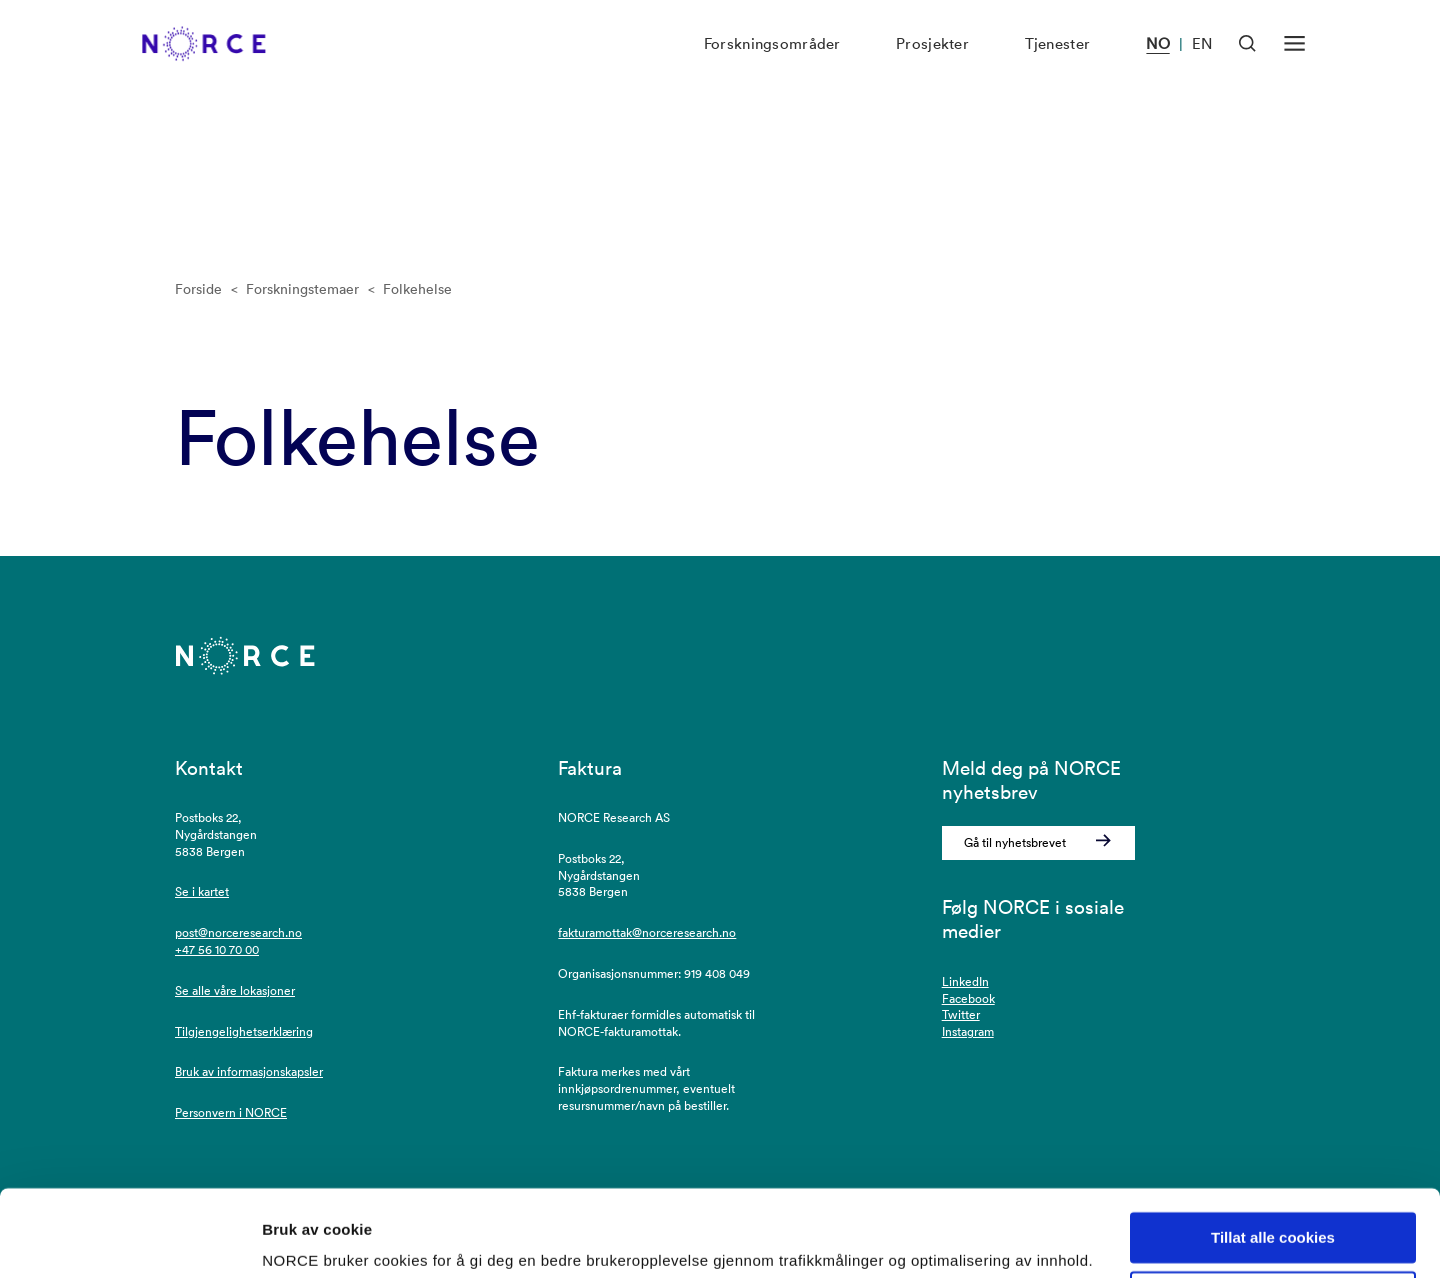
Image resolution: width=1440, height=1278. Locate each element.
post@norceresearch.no (238, 932)
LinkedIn (965, 981)
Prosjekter (932, 65)
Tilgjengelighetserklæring (244, 1031)
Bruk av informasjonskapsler (249, 1071)
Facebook (968, 998)
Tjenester (1058, 65)
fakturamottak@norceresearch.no (647, 932)
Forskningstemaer (302, 289)
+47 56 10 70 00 (217, 949)
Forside (198, 289)
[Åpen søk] (1247, 64)
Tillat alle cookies (1273, 1160)
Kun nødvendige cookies (1273, 1219)
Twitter (961, 1014)
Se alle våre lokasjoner (235, 990)
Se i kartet (202, 891)
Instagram (968, 1031)
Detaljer (290, 1238)
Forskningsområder (772, 65)
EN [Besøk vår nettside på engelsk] (1202, 65)
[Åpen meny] (1294, 64)
